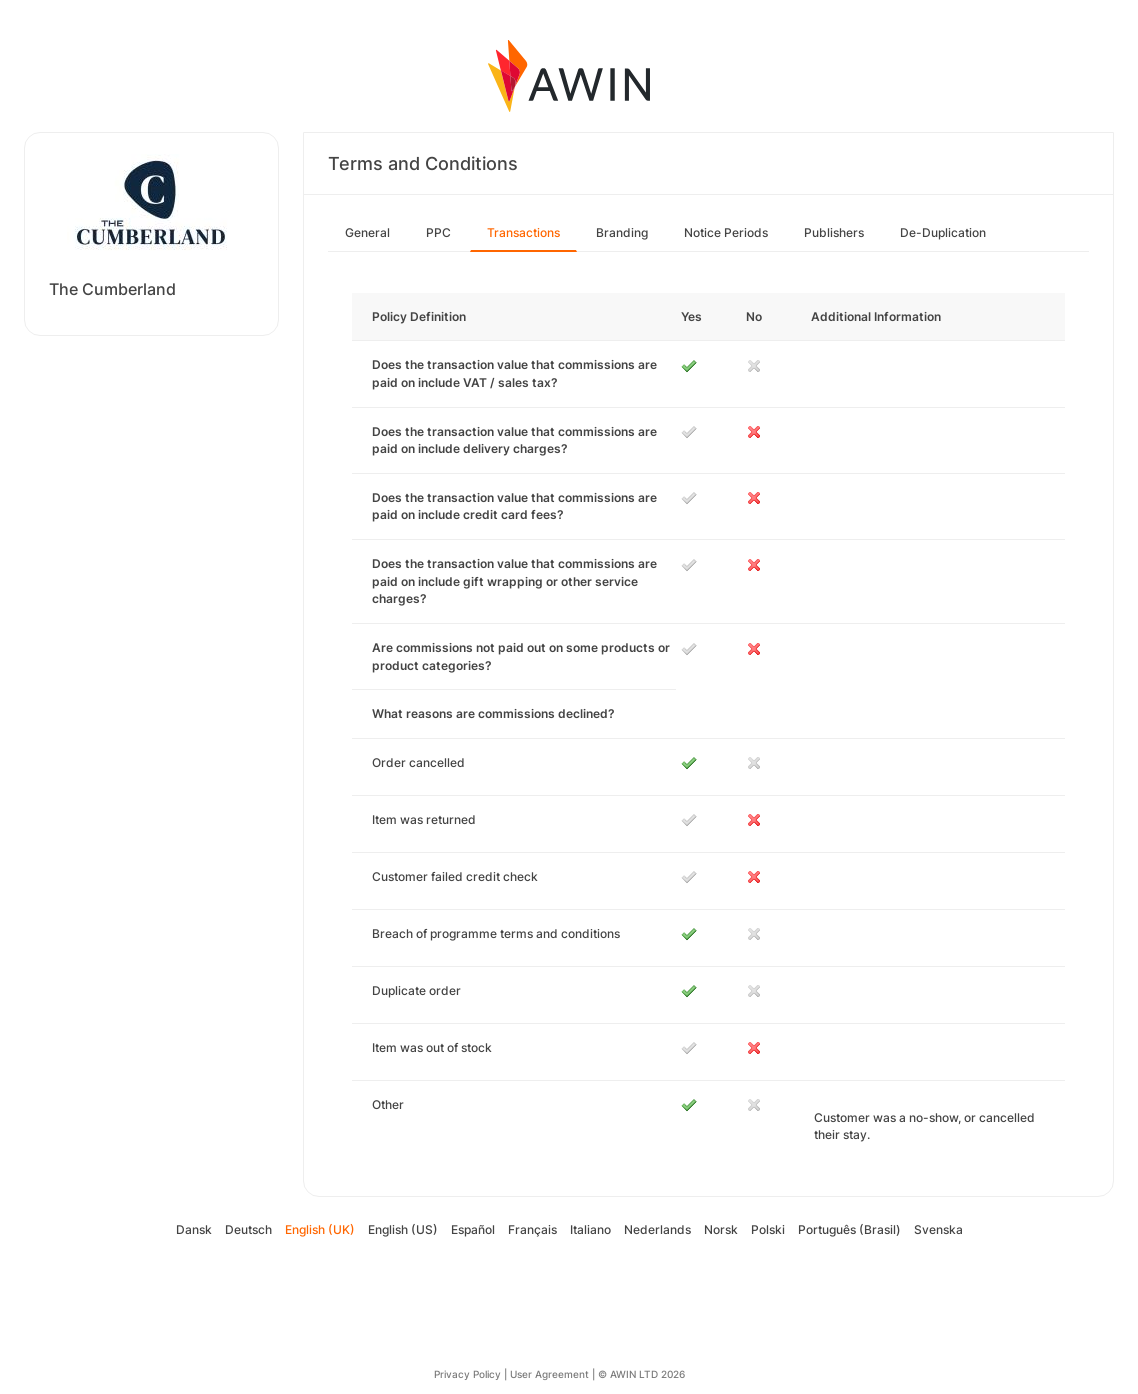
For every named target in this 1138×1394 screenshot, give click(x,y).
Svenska (938, 1229)
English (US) (403, 1229)
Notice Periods (726, 232)
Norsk (721, 1229)
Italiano (590, 1229)
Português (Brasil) (849, 1229)
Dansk (194, 1229)
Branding (622, 232)
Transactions (523, 232)
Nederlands (657, 1229)
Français (532, 1229)
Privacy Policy (467, 1374)
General (367, 232)
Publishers (834, 232)
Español (473, 1229)
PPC (438, 232)
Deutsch (248, 1229)
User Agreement (549, 1374)
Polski (768, 1229)
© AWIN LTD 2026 (641, 1374)
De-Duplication (943, 232)
